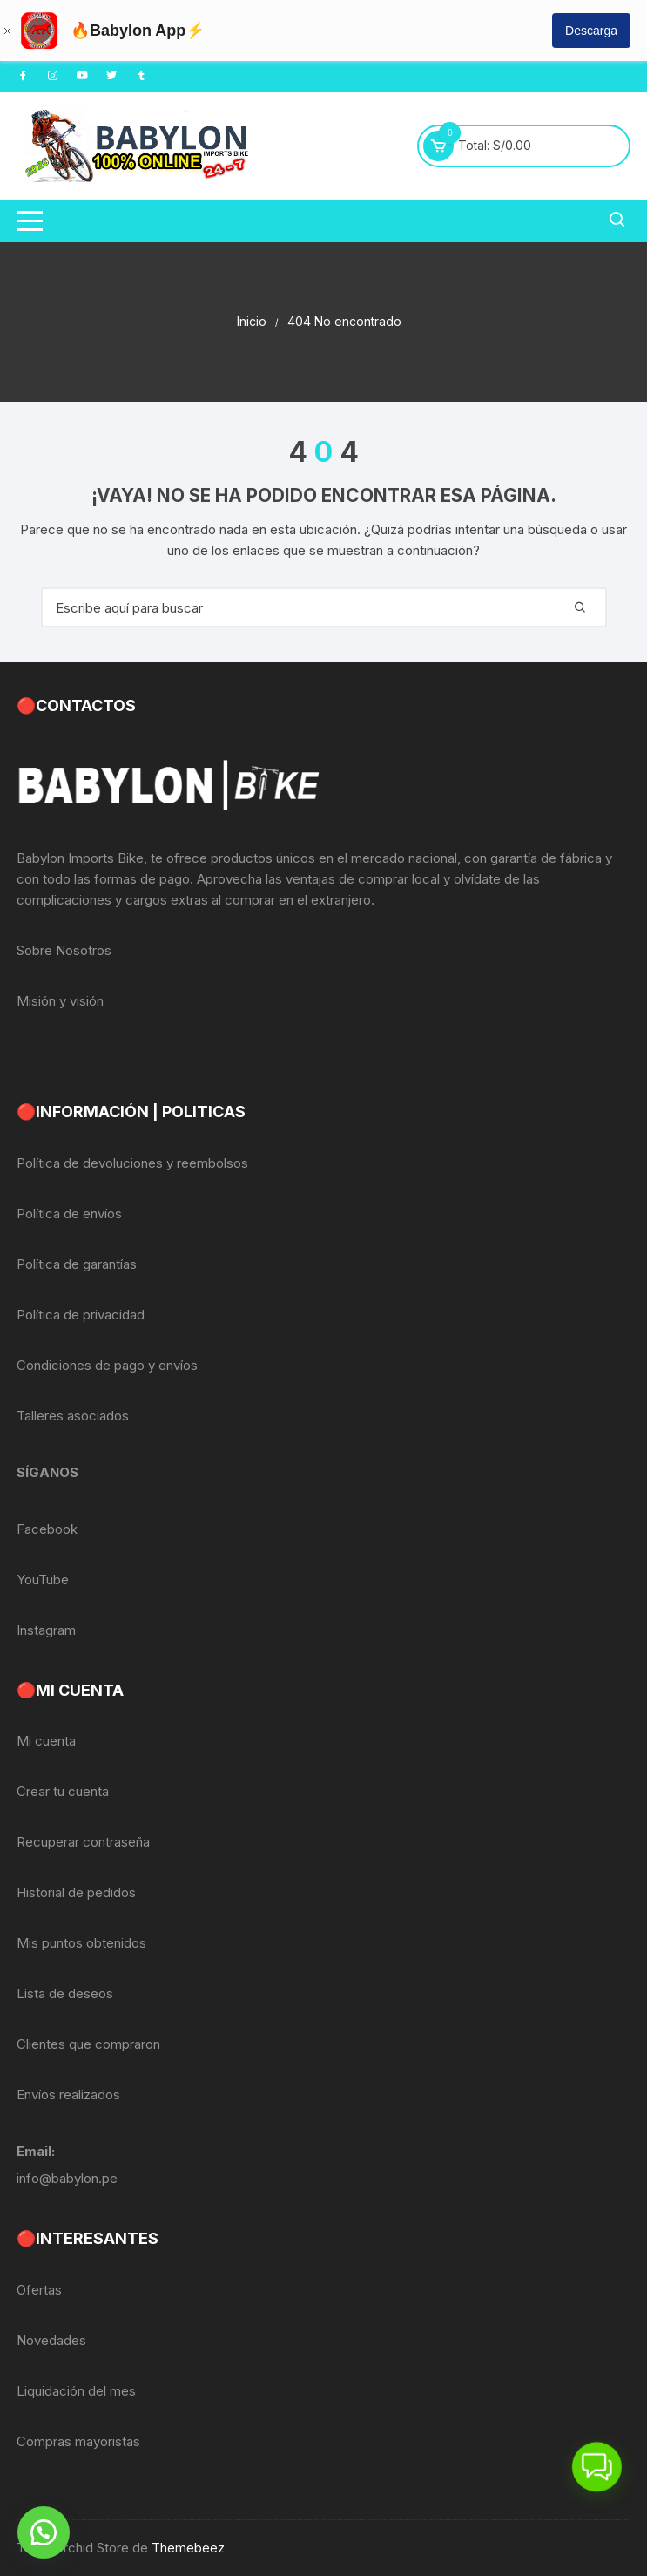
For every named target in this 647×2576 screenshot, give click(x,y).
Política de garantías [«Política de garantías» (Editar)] (77, 1264)
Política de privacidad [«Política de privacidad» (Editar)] (81, 1314)
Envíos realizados (68, 2094)
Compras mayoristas (78, 2441)
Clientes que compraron (88, 2044)
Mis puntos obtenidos (81, 1943)
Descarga (591, 30)
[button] (43, 2532)
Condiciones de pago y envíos (107, 1365)
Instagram (46, 1630)
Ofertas (39, 2289)
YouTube (43, 1579)
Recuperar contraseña (83, 1842)
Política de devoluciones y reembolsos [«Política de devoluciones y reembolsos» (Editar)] (132, 1163)
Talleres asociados (73, 1415)
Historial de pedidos (76, 1892)
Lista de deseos (65, 1993)
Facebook (47, 1529)
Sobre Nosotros (64, 950)
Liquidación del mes (76, 2391)
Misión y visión (60, 1001)
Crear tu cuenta (63, 1791)
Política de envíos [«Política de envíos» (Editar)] (69, 1213)
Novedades (51, 2340)
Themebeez (188, 2547)
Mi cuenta (46, 1740)
